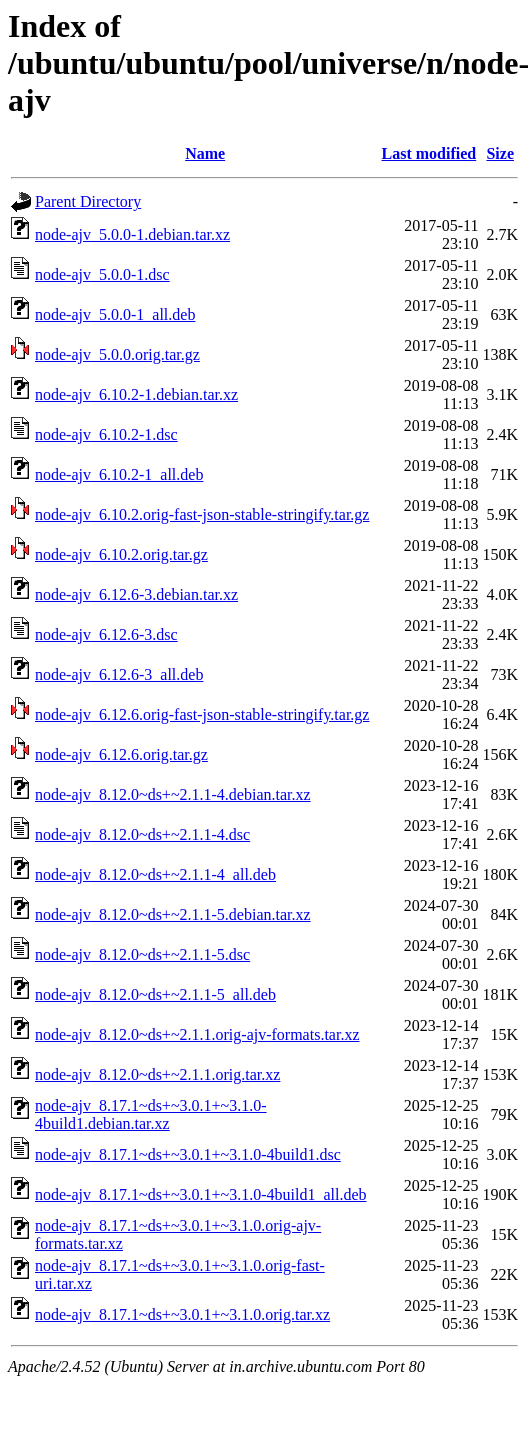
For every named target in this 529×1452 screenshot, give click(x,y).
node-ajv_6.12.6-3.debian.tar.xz (136, 594)
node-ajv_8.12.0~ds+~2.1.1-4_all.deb (155, 874)
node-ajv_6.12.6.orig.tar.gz (121, 754)
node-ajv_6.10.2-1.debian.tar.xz (136, 394)
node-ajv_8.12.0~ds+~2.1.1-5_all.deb (155, 994)
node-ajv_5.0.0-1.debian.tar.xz (132, 234)
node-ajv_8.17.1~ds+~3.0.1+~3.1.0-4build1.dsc (188, 1154)
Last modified (429, 153)
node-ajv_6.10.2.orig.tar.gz (121, 554)
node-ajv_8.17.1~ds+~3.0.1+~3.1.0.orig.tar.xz (182, 1314)
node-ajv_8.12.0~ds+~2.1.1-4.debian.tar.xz (173, 794)
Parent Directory (88, 201)
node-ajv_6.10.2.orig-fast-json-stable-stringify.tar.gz (202, 514)
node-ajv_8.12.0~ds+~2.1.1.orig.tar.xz (157, 1074)
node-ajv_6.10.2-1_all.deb (119, 474)
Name (205, 153)
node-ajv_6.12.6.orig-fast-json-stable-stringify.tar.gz (202, 714)
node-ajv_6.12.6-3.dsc (106, 634)
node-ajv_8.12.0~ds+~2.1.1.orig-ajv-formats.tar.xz (197, 1034)
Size (500, 153)
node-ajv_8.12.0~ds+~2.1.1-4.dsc (142, 834)
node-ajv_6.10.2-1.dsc (106, 434)
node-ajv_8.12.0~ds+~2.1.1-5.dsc (142, 954)
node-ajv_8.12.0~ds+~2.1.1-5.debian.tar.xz (173, 914)
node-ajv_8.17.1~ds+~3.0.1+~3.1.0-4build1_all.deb (201, 1194)
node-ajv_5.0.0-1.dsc (102, 274)
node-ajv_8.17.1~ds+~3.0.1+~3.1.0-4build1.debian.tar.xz (151, 1114)
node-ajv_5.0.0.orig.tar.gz (117, 354)
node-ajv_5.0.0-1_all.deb (115, 314)
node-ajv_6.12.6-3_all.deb (119, 674)
